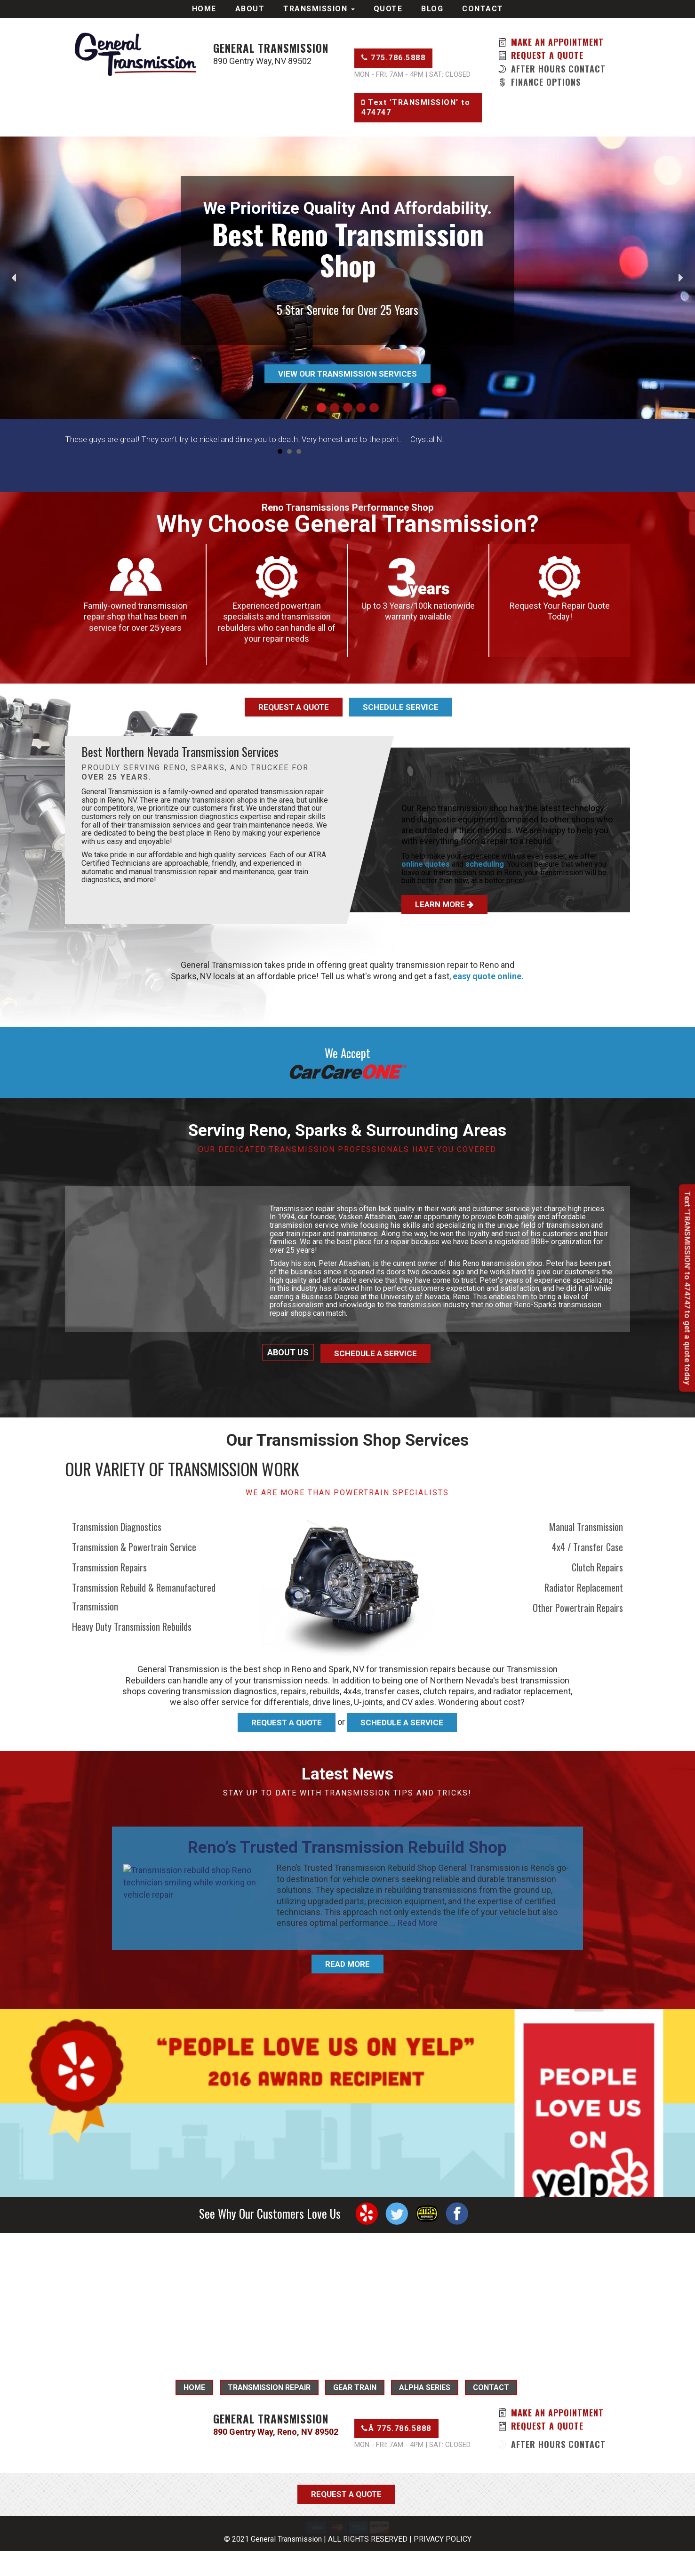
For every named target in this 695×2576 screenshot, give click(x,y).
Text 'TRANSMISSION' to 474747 (415, 107)
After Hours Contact (552, 69)
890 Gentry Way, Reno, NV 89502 (275, 2432)
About (250, 8)
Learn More (444, 904)
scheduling (484, 864)
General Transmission (270, 48)
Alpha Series (424, 2387)
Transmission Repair (269, 2387)
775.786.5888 (393, 57)
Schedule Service (401, 707)
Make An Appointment (551, 42)
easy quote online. (488, 976)
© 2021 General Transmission (273, 2563)
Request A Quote (286, 1722)
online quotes (425, 864)
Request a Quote (540, 55)
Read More (418, 1923)
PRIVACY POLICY (442, 2563)
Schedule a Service (375, 1353)
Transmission (319, 8)
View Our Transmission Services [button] (347, 373)
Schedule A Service (401, 1722)
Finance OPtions (539, 82)
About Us (288, 1352)
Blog (432, 8)
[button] (14, 277)
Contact (482, 8)
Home (204, 8)
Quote (388, 8)
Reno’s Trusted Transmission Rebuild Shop (347, 1847)
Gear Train (354, 2387)
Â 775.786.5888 (396, 2428)
